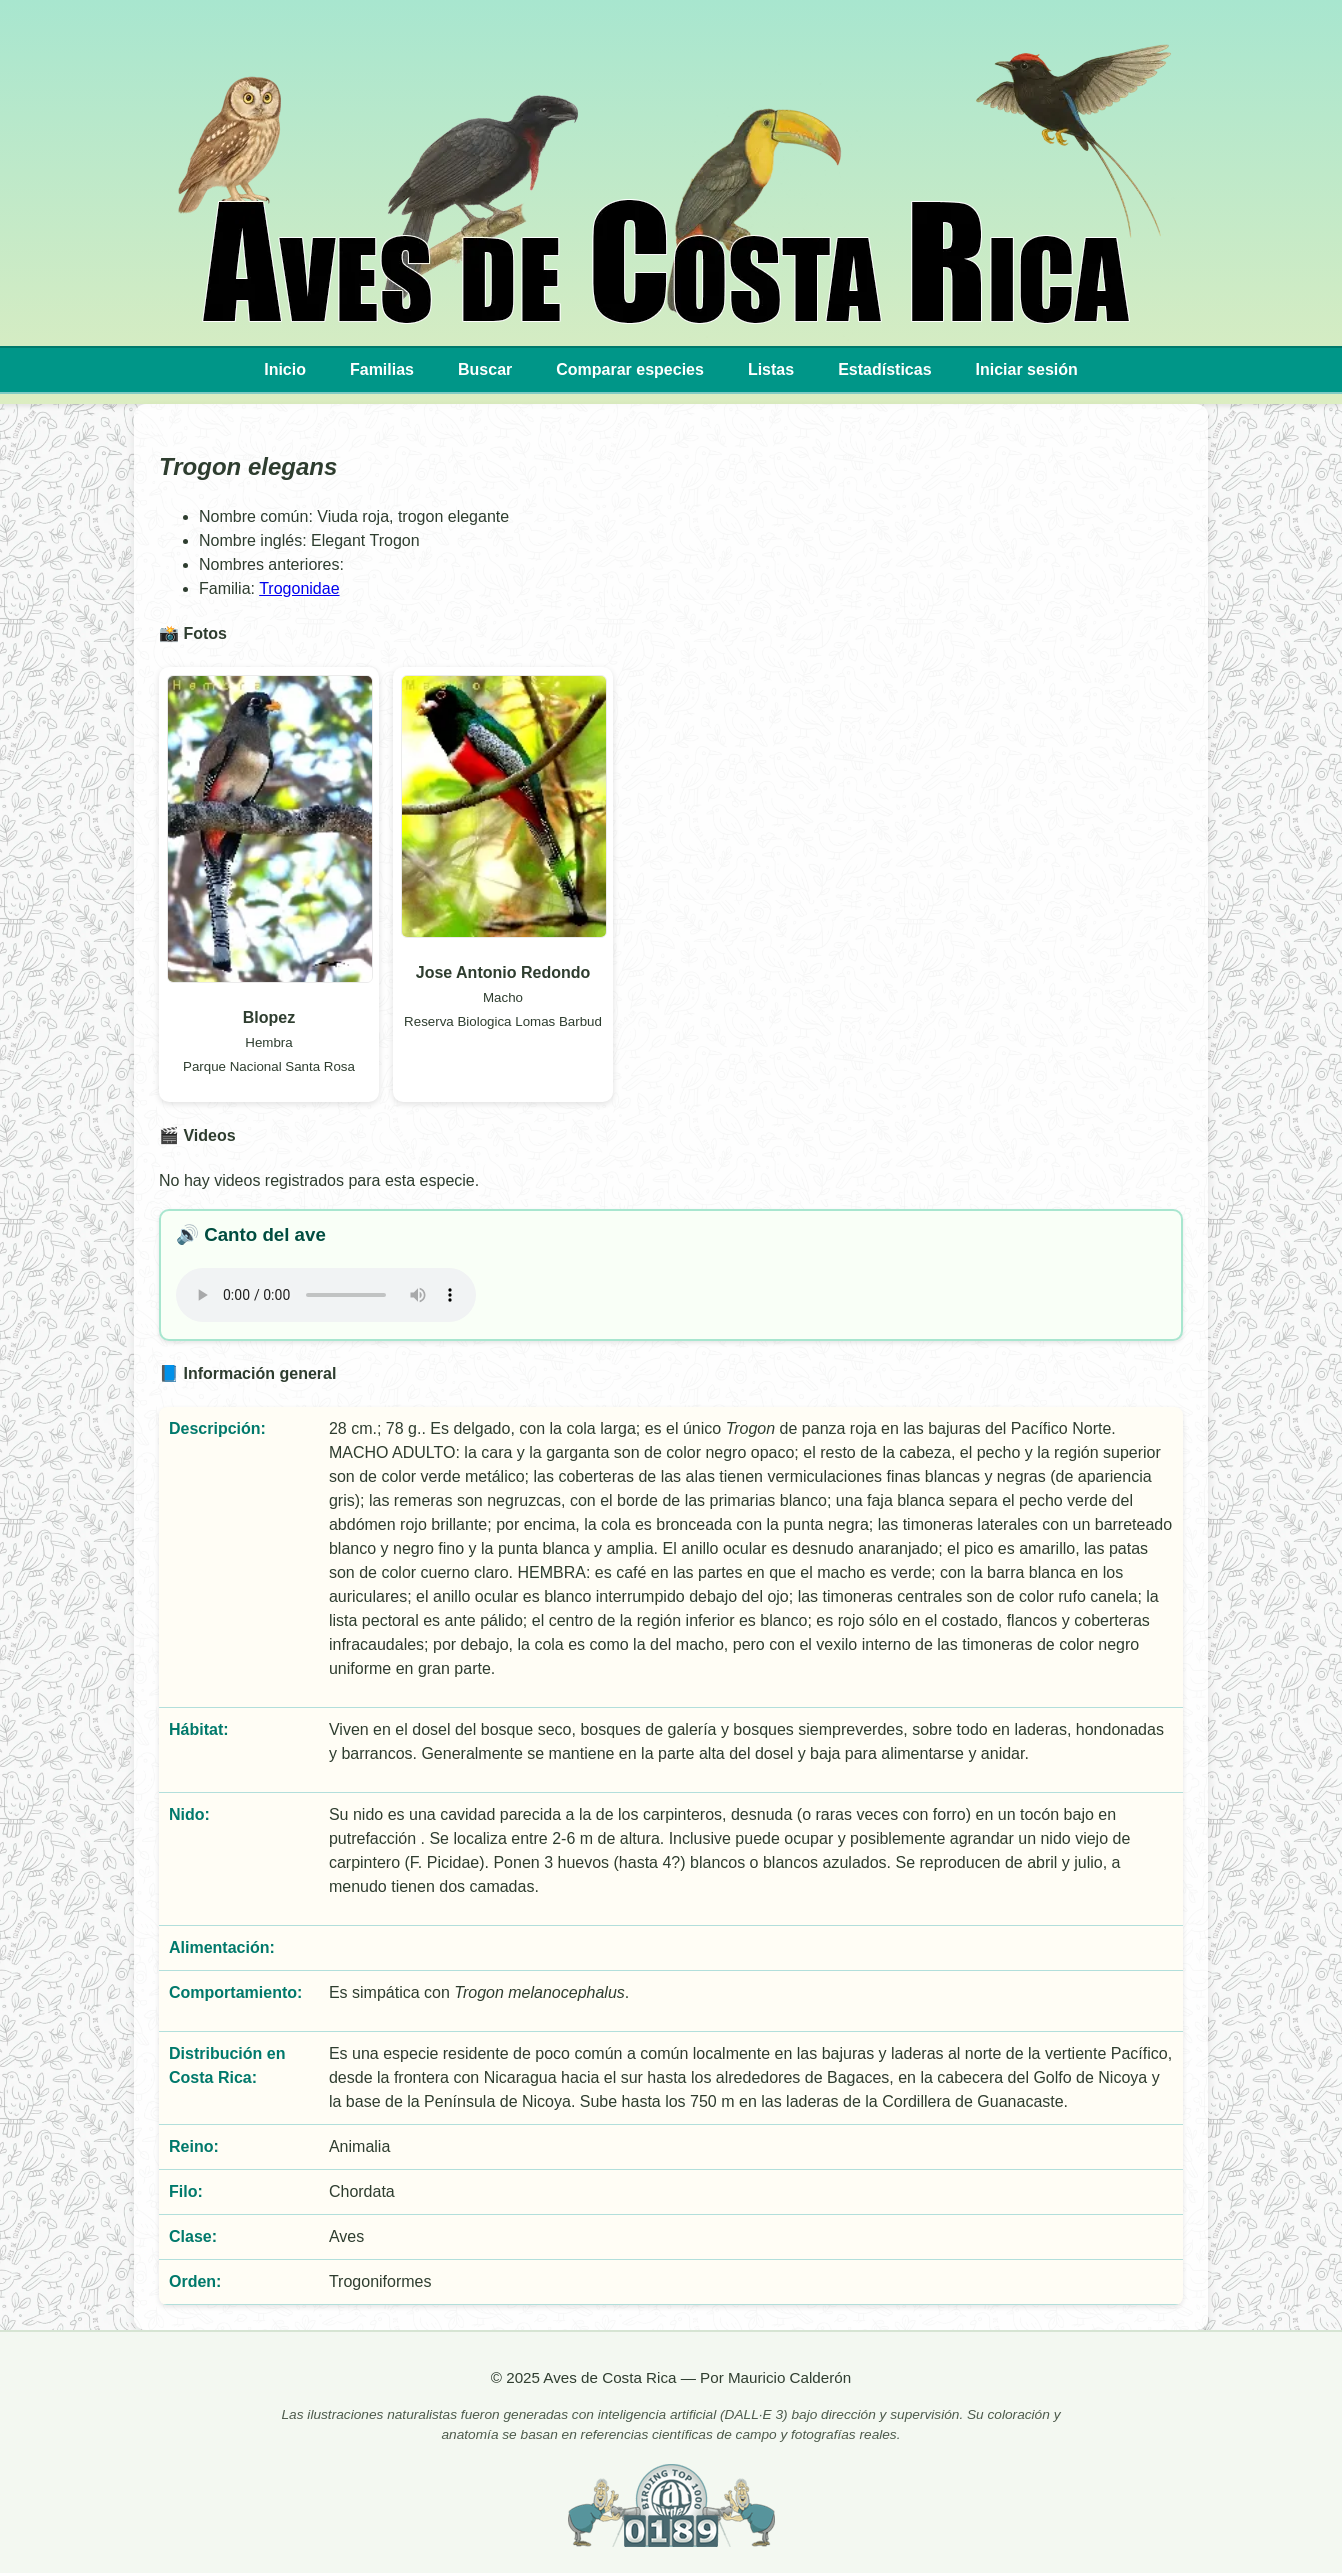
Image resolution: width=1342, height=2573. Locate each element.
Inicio (285, 369)
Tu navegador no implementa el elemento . (326, 1295)
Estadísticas (884, 369)
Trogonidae (299, 588)
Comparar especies (630, 369)
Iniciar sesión (1027, 369)
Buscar (485, 369)
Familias (382, 369)
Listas (771, 369)
